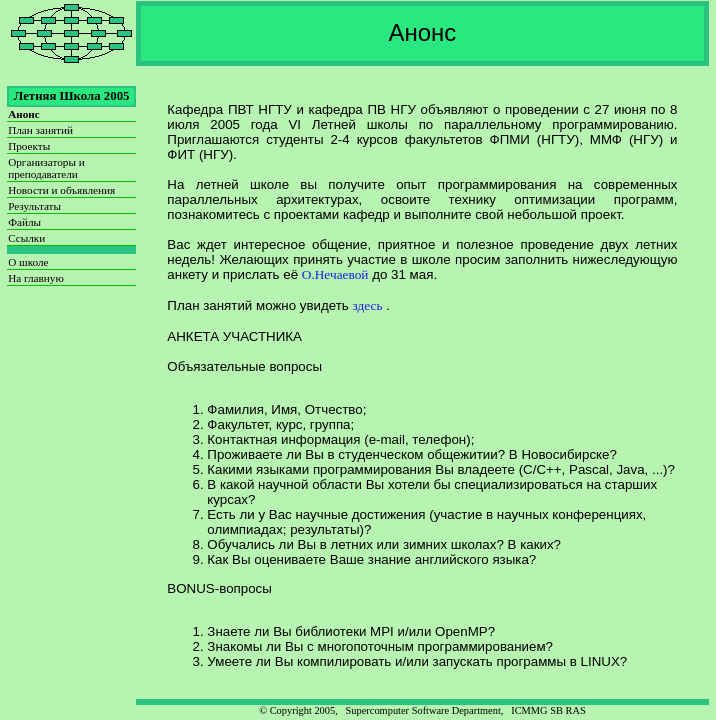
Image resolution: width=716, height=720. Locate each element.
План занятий (40, 130)
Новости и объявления (61, 190)
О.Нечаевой (335, 274)
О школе (28, 262)
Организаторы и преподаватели (46, 168)
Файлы (24, 222)
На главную (36, 278)
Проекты (29, 146)
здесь (369, 305)
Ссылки (26, 238)
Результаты (34, 206)
